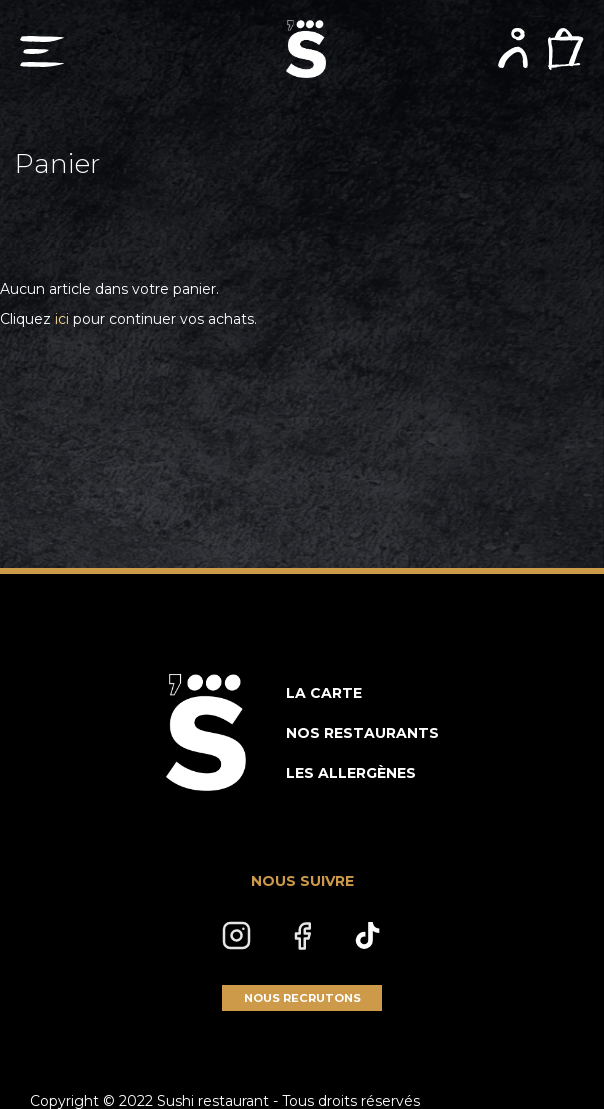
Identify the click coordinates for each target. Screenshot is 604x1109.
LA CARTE (324, 693)
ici (62, 319)
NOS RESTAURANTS (362, 733)
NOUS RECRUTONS (302, 998)
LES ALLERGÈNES (351, 773)
